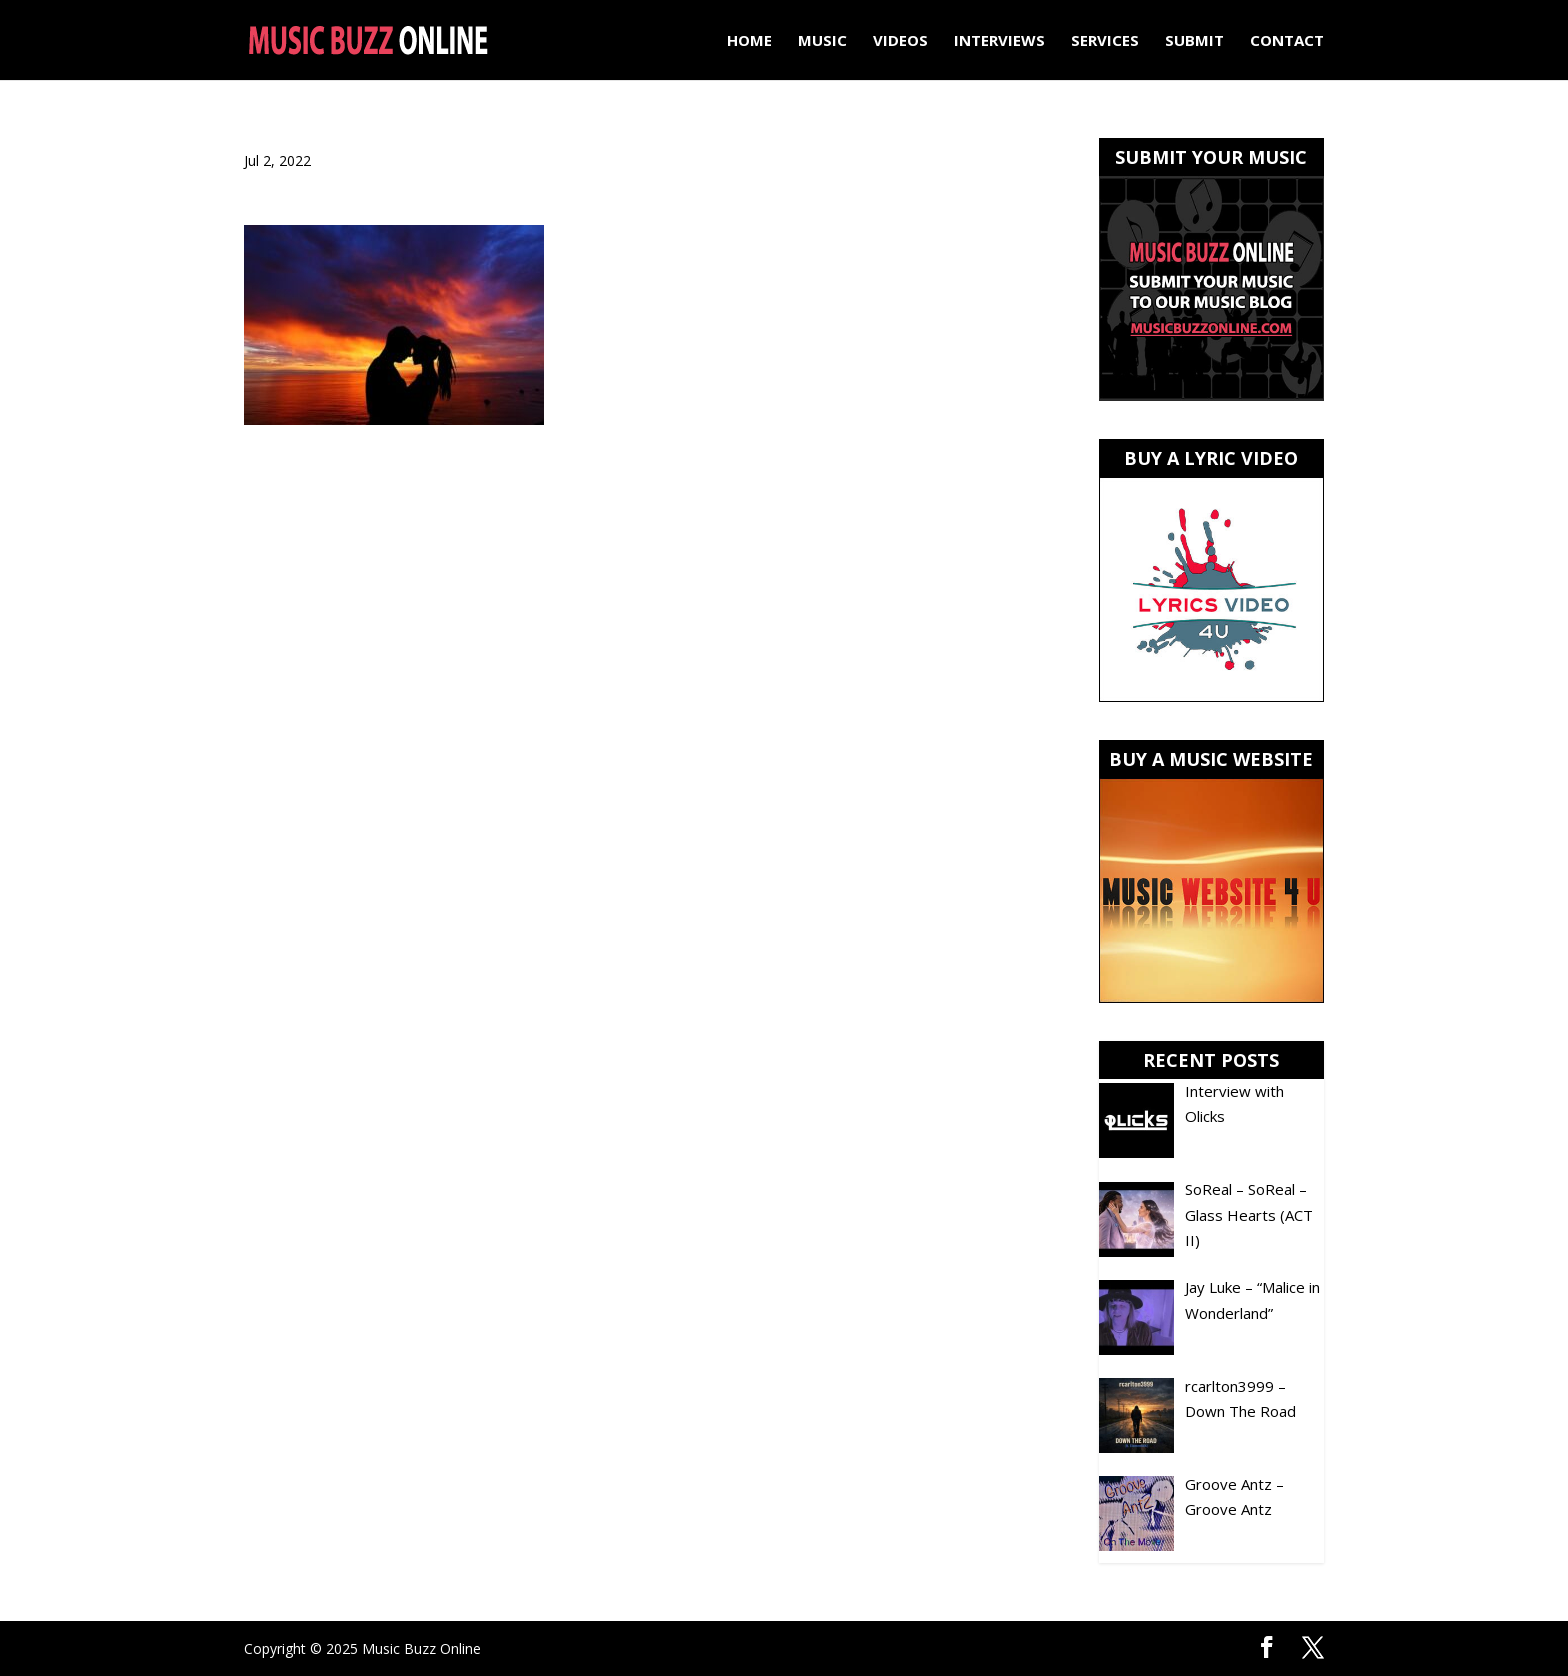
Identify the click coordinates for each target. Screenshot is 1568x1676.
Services (1105, 41)
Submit (1194, 41)
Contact (1287, 41)
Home (749, 41)
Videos (900, 41)
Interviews (999, 41)
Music (822, 41)
